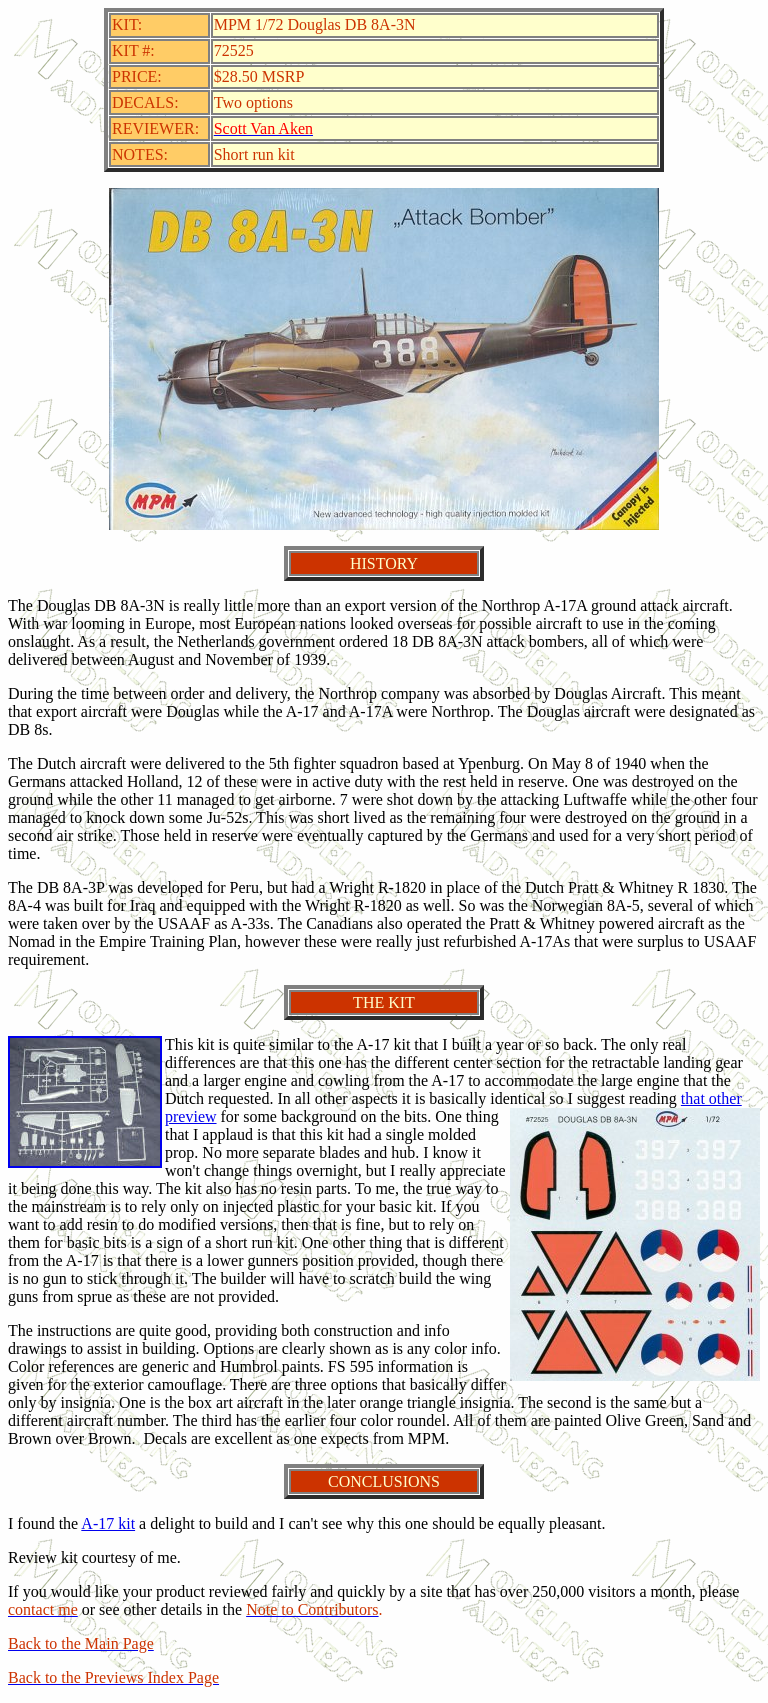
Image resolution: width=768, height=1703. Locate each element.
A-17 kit (108, 1523)
